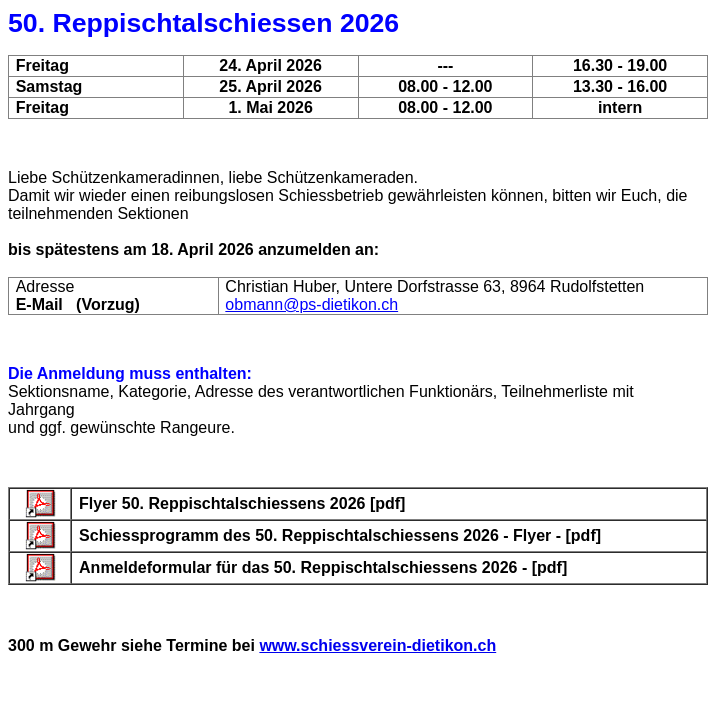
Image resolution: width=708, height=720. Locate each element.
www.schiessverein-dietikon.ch (377, 645)
